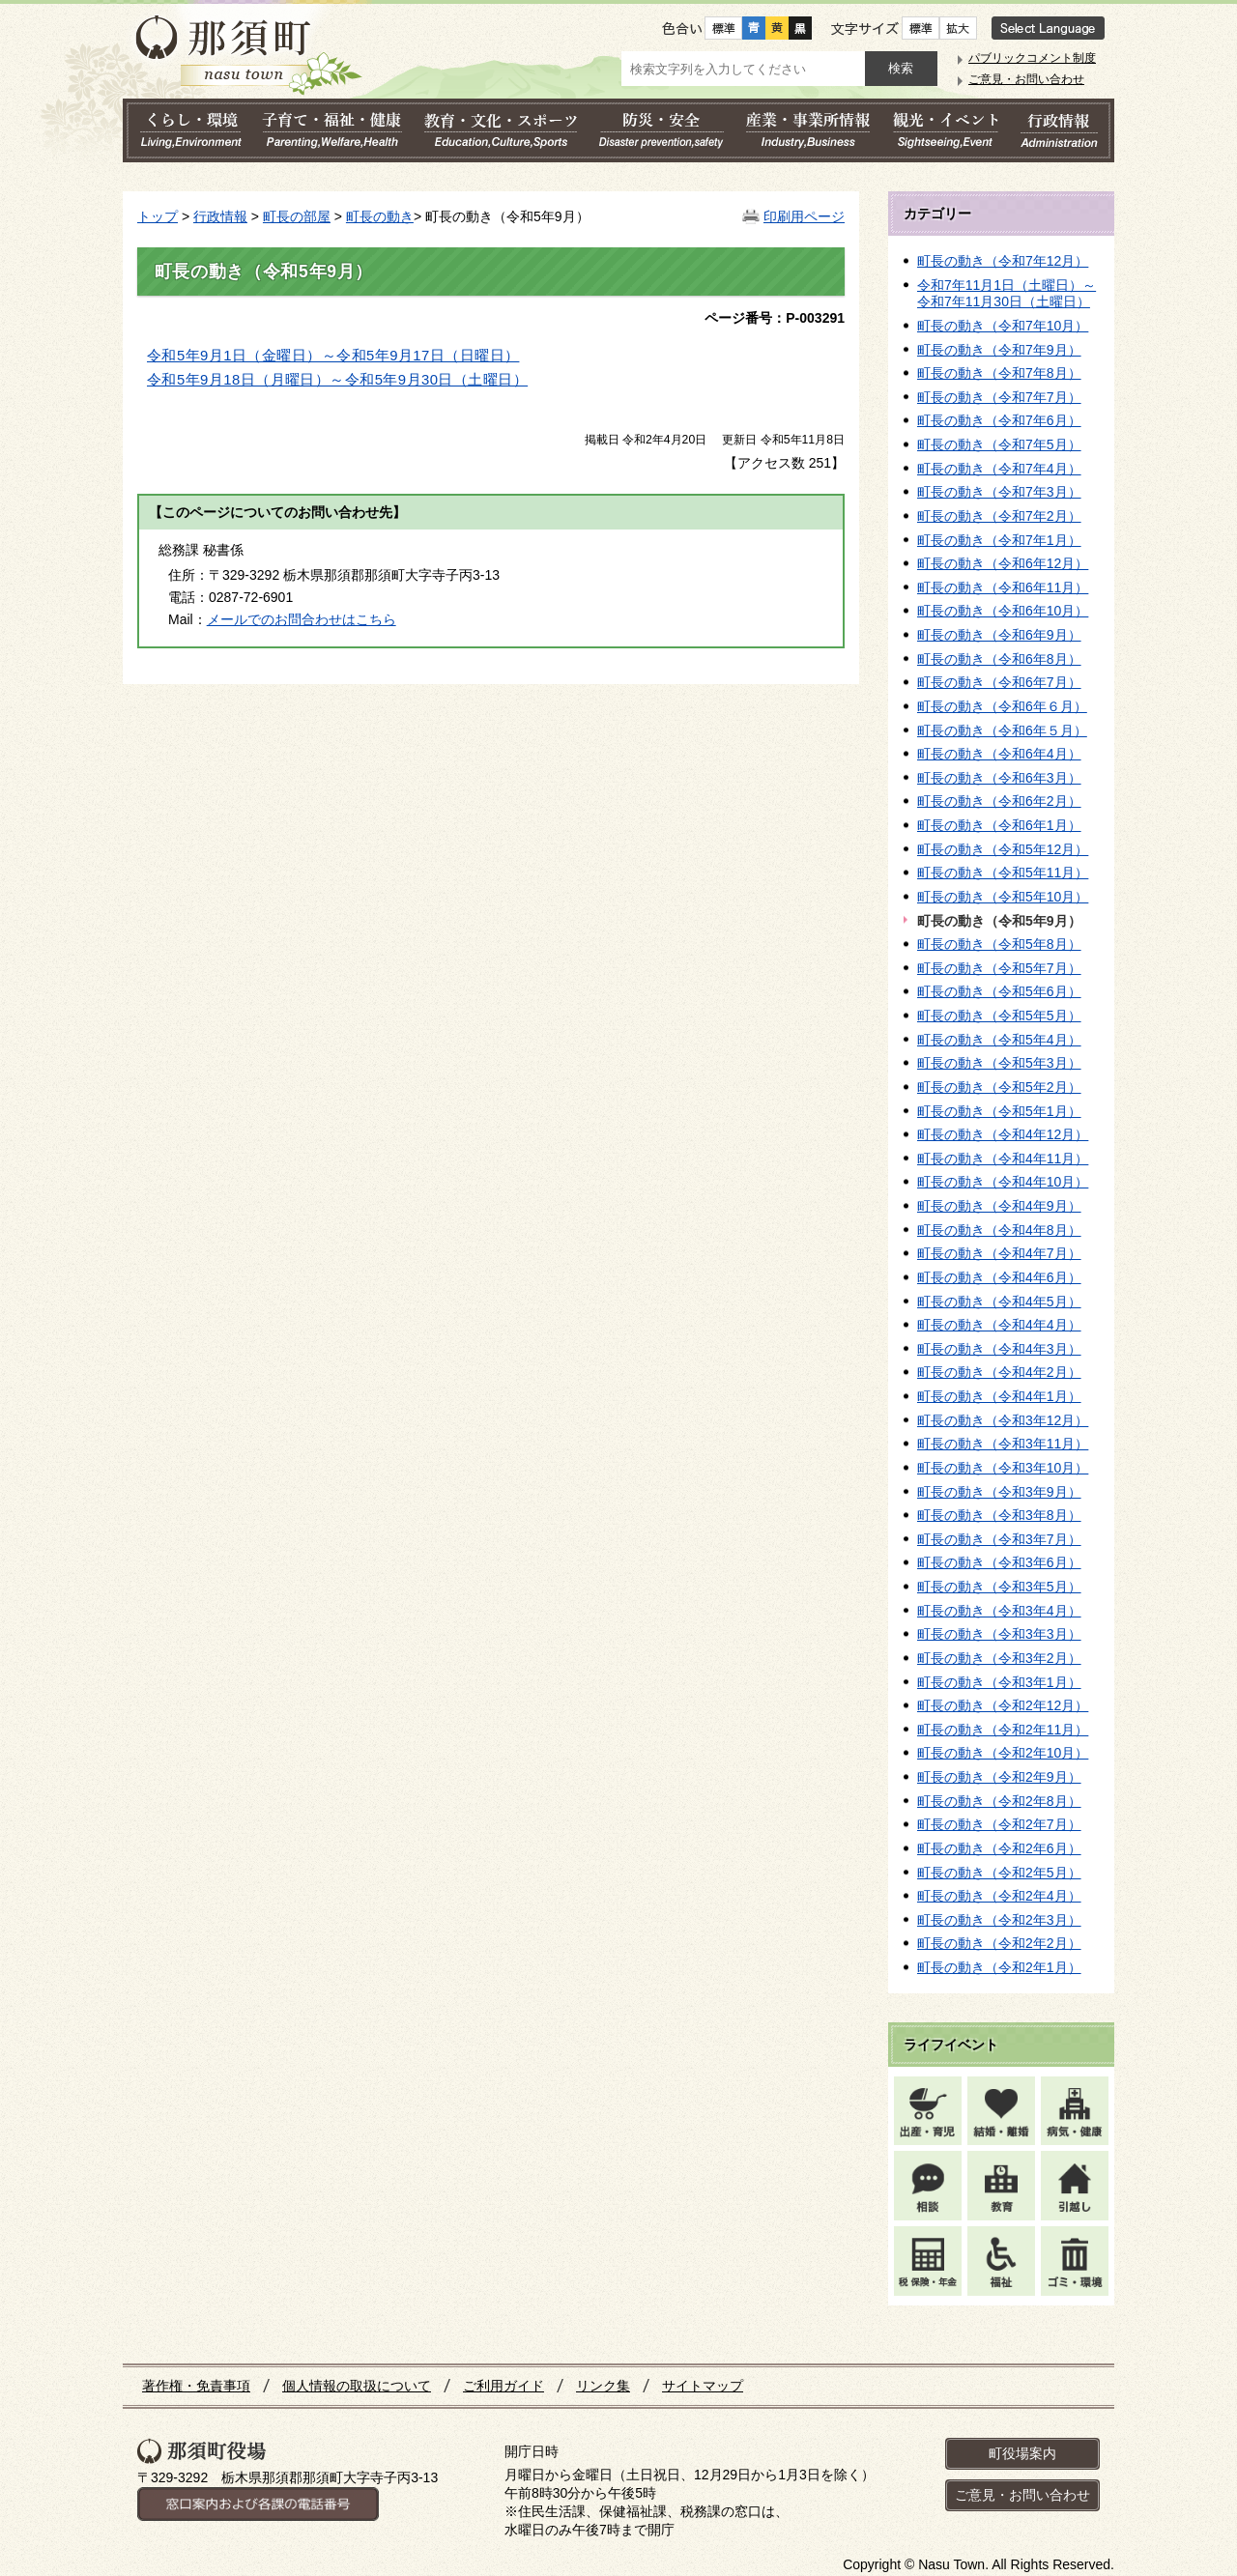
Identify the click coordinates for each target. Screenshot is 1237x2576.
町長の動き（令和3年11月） (1002, 1443)
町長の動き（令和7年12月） (1002, 261)
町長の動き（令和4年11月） (1002, 1158)
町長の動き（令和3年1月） (999, 1682)
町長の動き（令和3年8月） (999, 1515)
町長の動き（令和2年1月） (999, 1967)
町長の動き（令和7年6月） (999, 420)
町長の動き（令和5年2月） (999, 1087)
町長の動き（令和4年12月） (1002, 1134)
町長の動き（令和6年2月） (999, 801)
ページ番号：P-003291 (775, 318)
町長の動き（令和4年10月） (1002, 1181)
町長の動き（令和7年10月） (1002, 325)
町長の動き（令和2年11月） (1002, 1729)
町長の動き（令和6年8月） (999, 659)
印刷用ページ (804, 216)
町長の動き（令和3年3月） (999, 1634)
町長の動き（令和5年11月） (1002, 872)
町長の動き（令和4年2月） (999, 1372)
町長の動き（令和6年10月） (1002, 610)
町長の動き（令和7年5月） (999, 444)
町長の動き (380, 216)
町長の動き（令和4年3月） (999, 1349)
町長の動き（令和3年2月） (999, 1658)
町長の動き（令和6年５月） (1002, 730)
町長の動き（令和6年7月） (999, 682)
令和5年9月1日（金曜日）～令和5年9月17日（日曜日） (333, 355)
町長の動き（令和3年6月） (999, 1562)
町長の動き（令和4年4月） (999, 1324)
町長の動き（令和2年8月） (999, 1801)
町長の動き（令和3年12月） (1002, 1420)
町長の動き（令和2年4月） (999, 1895)
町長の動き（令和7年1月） (999, 540)
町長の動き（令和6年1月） (999, 825)
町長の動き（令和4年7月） (999, 1253)
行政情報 (220, 216)
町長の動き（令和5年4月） (999, 1039)
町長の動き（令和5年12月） (1002, 849)
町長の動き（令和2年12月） (1002, 1705)
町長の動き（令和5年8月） (999, 944)
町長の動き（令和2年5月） (999, 1872)
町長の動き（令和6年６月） (1002, 706)
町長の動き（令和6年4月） (999, 753)
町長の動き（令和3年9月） (999, 1492)
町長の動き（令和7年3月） (999, 492)
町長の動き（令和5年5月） (999, 1015)
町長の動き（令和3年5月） (999, 1586)
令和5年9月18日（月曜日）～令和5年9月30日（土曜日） (337, 379)
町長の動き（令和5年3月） (999, 1063)
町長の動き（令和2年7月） (999, 1824)
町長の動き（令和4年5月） (999, 1301)
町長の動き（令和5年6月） (999, 991)
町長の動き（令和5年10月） (1002, 896)
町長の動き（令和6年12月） (1002, 563)
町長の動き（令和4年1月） (999, 1396)
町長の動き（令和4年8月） (999, 1230)
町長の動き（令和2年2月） (999, 1943)
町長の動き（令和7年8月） (999, 373)
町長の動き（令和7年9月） (999, 350)
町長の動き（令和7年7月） (999, 397)
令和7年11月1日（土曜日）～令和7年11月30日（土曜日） (1006, 293)
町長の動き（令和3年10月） (1002, 1467)
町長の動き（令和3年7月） (999, 1539)
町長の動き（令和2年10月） (1002, 1752)
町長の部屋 (297, 216)
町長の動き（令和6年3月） (999, 778)
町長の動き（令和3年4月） (999, 1610)
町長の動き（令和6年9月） (999, 635)
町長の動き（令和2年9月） (999, 1777)
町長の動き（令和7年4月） (999, 468)
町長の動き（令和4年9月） (999, 1206)
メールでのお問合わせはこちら (301, 619)
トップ (157, 216)
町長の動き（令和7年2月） (999, 516)
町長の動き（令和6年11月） (1002, 587)
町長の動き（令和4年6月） (999, 1277)
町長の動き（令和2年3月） (999, 1920)
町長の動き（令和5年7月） (999, 968)
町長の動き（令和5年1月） (999, 1111)
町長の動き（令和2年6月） (999, 1848)
